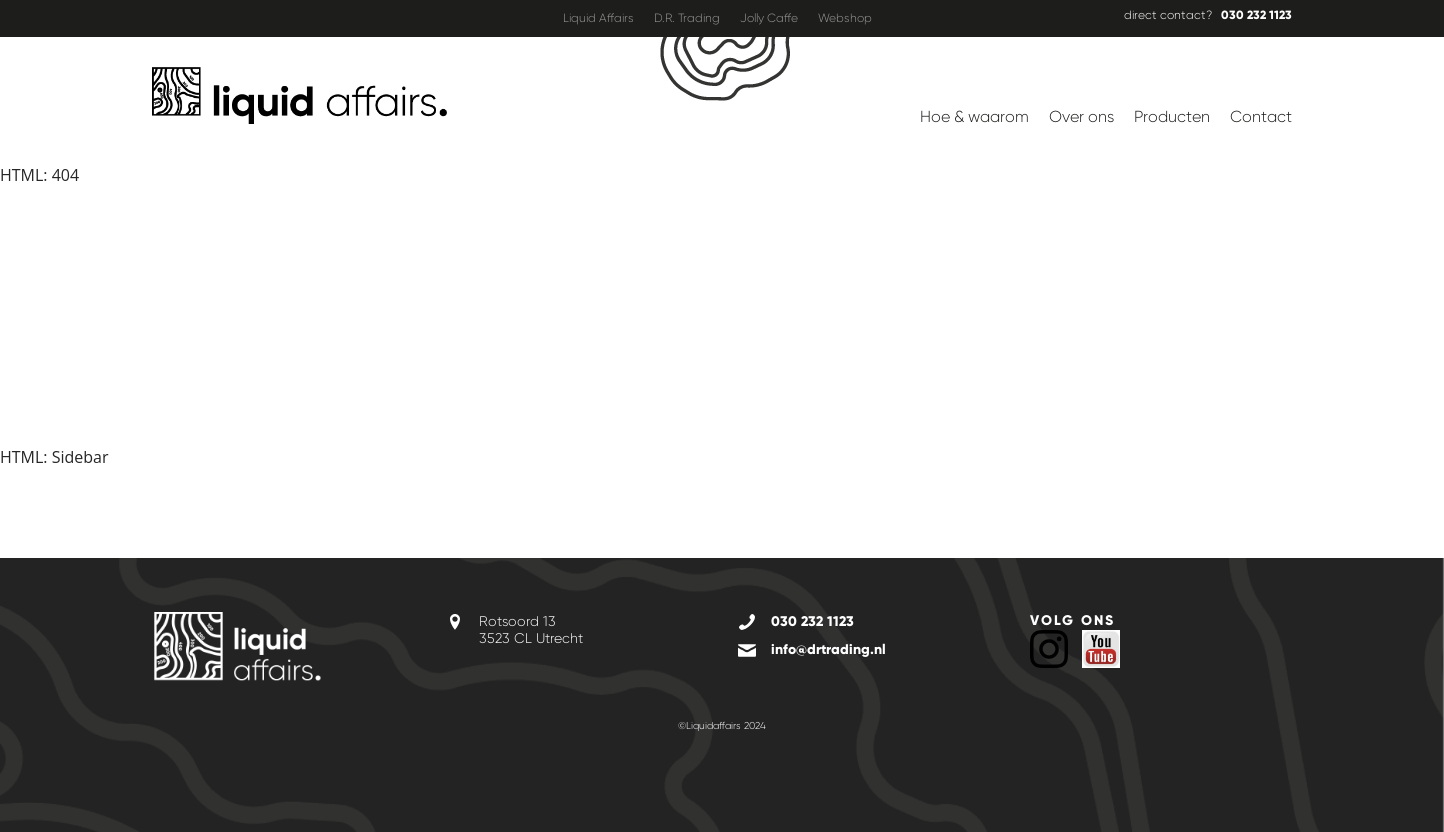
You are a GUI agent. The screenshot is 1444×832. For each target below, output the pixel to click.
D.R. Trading (687, 18)
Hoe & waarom (974, 116)
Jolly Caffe (769, 18)
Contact (1261, 116)
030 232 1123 (1256, 15)
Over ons (1081, 116)
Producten (1172, 116)
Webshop (845, 18)
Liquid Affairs (598, 18)
